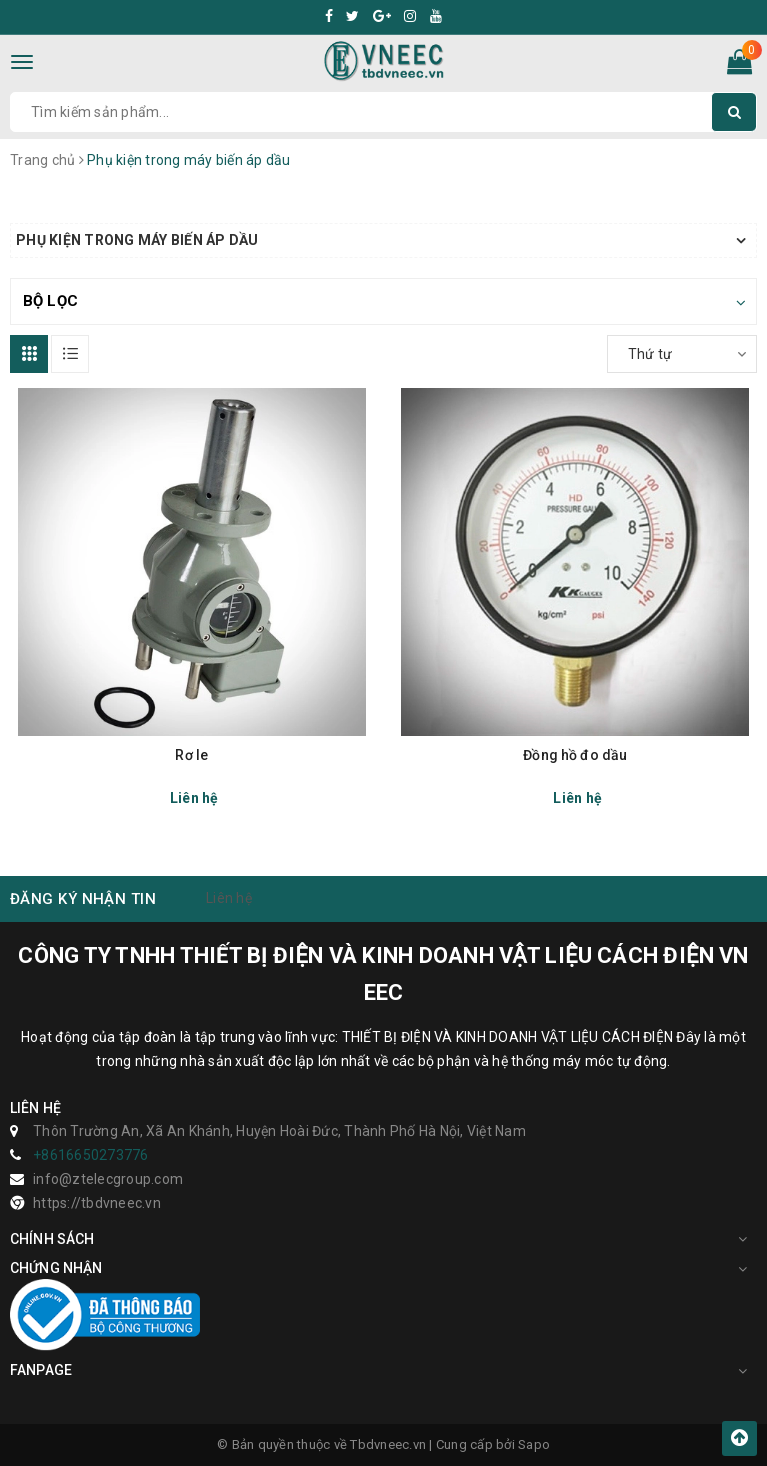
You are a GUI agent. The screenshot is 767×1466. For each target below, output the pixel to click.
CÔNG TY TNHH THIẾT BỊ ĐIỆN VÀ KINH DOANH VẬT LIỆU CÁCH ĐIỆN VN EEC (383, 974)
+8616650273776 (91, 1155)
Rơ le (191, 755)
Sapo (534, 1444)
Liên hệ (229, 898)
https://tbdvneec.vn (97, 1203)
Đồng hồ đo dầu (575, 755)
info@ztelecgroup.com (108, 1179)
